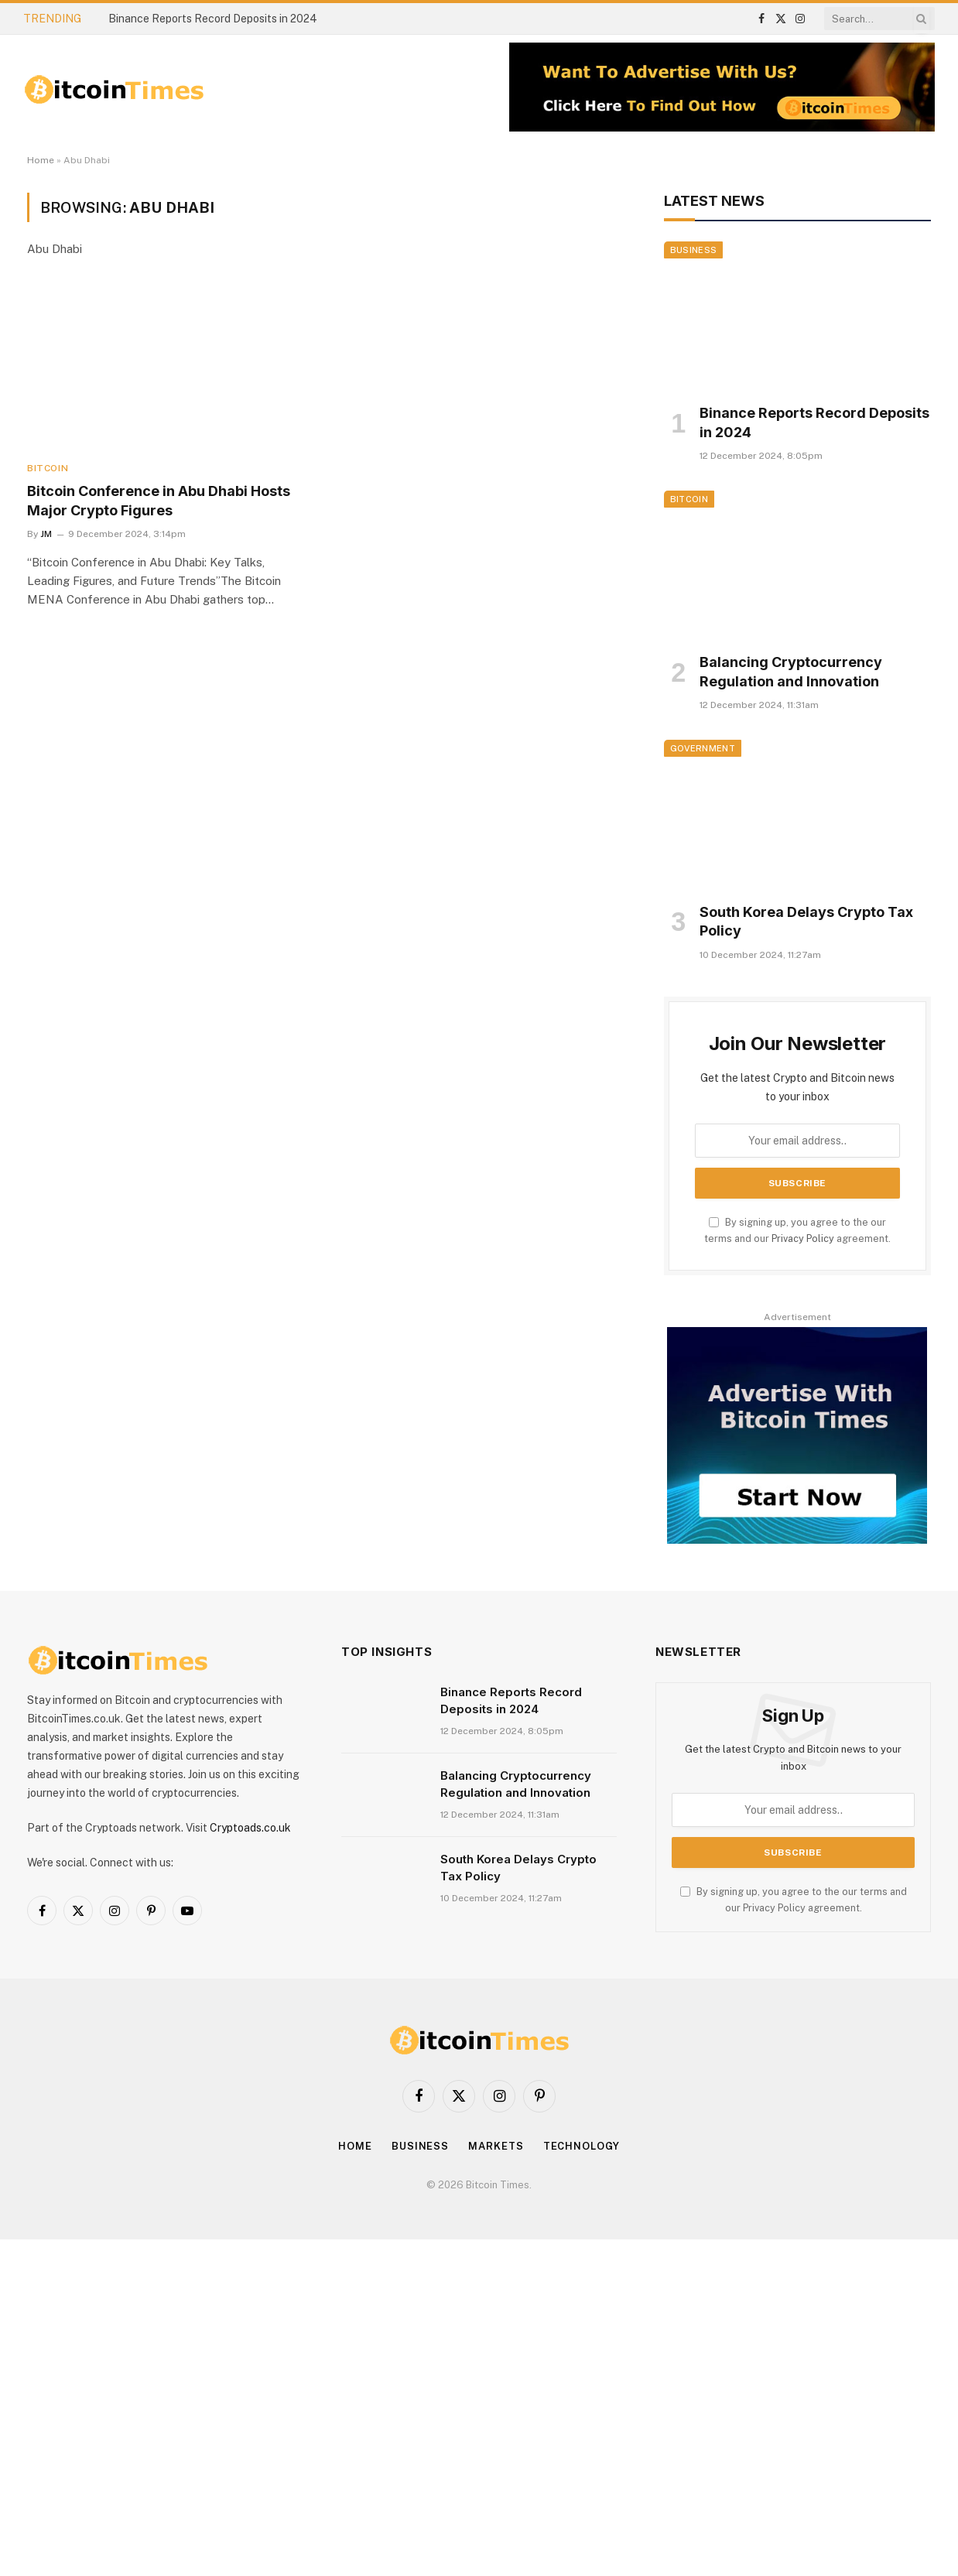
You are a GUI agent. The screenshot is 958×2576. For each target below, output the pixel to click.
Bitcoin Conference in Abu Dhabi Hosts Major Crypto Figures (158, 500)
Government (702, 748)
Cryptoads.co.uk (250, 1828)
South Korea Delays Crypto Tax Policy (806, 921)
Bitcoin (47, 468)
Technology (581, 2146)
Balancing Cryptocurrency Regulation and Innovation (791, 671)
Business (693, 250)
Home (40, 160)
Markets (495, 2146)
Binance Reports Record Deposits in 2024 (212, 18)
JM (46, 534)
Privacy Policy (803, 1238)
